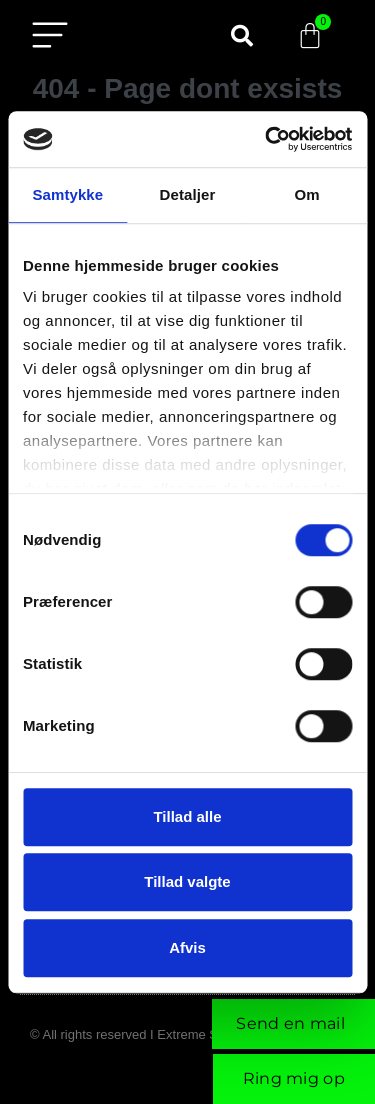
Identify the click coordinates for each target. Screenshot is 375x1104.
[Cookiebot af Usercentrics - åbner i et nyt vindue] (267, 139)
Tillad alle (187, 816)
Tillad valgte (187, 881)
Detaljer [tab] (188, 194)
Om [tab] (307, 194)
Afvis (187, 947)
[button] (242, 36)
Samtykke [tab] (67, 194)
